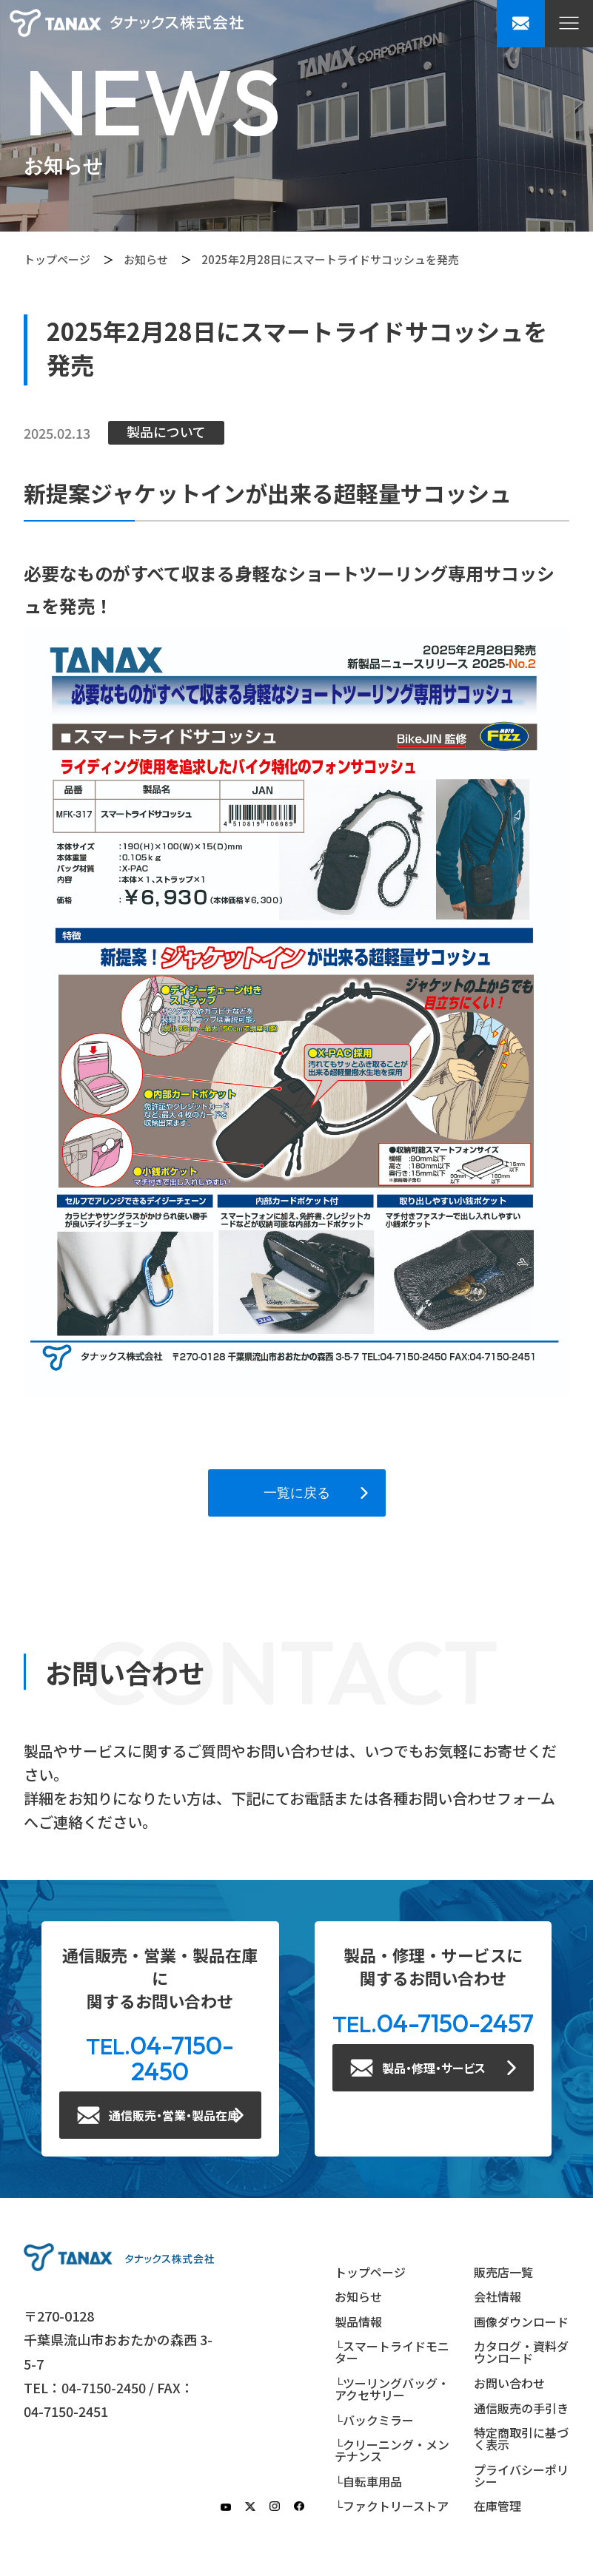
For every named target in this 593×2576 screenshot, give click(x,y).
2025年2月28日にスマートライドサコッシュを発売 (330, 259)
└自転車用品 (368, 2481)
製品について (166, 431)
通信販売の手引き (521, 2408)
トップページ (57, 259)
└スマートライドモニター (392, 2352)
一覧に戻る (297, 1492)
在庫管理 (497, 2506)
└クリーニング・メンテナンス (392, 2450)
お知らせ (146, 259)
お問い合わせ (509, 2383)
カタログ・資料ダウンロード (521, 2352)
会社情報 (497, 2296)
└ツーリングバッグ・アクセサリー (392, 2389)
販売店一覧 (503, 2272)
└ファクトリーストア (392, 2506)
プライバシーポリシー (521, 2475)
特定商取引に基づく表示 (521, 2438)
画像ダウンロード (521, 2321)
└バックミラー (374, 2420)
